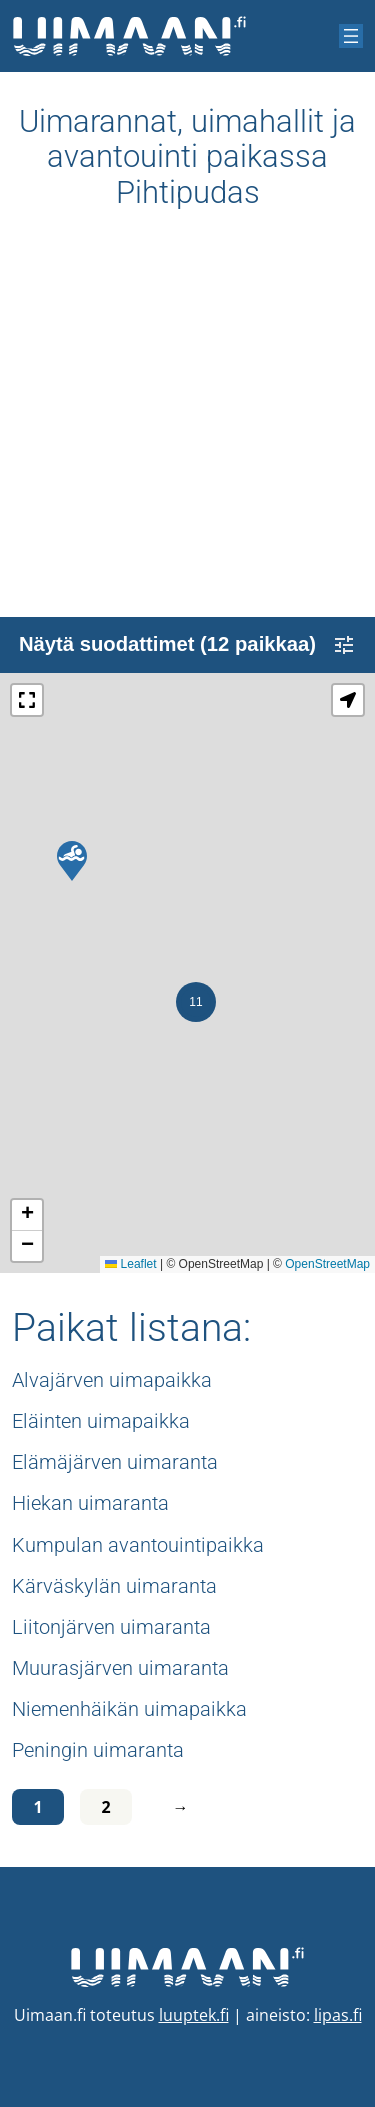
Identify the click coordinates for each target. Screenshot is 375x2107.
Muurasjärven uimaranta (120, 1668)
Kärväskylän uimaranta (114, 1586)
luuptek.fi (194, 2015)
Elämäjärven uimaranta (115, 1462)
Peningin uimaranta (98, 1750)
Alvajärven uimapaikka (112, 1380)
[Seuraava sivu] (176, 1807)
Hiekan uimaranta (90, 1503)
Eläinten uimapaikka (101, 1421)
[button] (72, 861)
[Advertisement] (187, 429)
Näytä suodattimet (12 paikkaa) (187, 645)
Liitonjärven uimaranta (111, 1627)
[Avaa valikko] (351, 36)
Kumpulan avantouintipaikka (138, 1545)
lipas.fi (338, 2015)
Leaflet (130, 1264)
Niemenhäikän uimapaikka (129, 1709)
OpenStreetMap (327, 1264)
